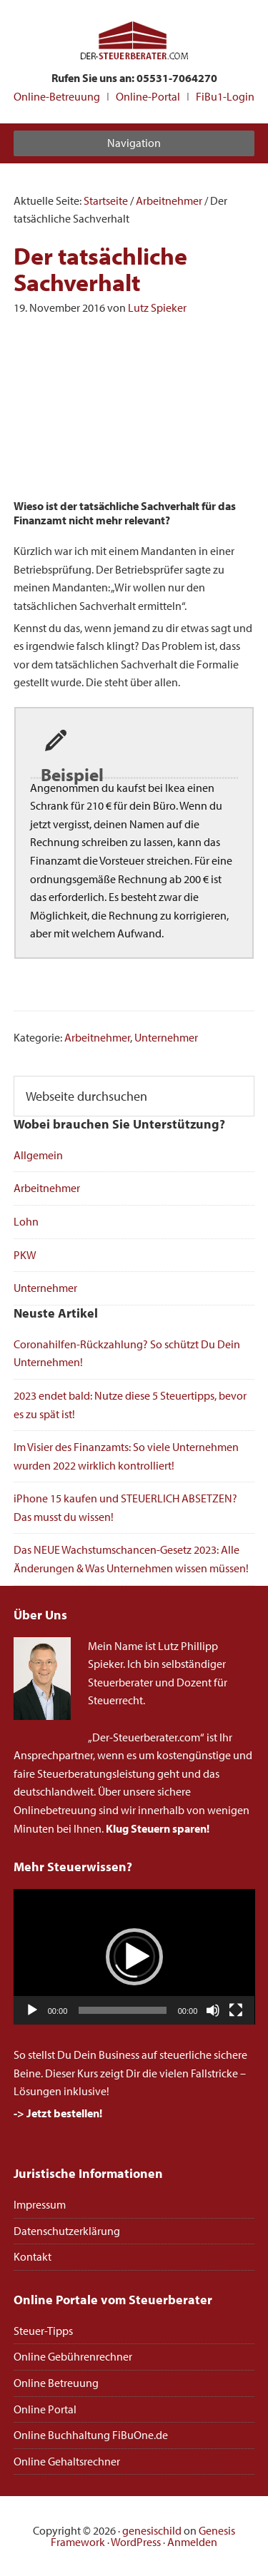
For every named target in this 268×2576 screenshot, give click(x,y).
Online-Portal (148, 96)
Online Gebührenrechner (73, 2356)
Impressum (40, 2204)
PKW (25, 1255)
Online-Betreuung (57, 96)
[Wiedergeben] (32, 2010)
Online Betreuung (56, 2383)
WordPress (136, 2542)
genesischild (152, 2530)
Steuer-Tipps (43, 2330)
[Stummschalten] (213, 2010)
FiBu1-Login (225, 96)
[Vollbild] (236, 2010)
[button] (134, 1956)
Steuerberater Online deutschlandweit (134, 41)
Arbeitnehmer (97, 1037)
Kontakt (32, 2256)
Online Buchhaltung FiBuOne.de (91, 2435)
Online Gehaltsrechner (67, 2461)
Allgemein (38, 1155)
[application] (134, 1957)
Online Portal (45, 2409)
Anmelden (192, 2542)
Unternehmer (166, 1037)
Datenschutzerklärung (67, 2231)
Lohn (26, 1221)
